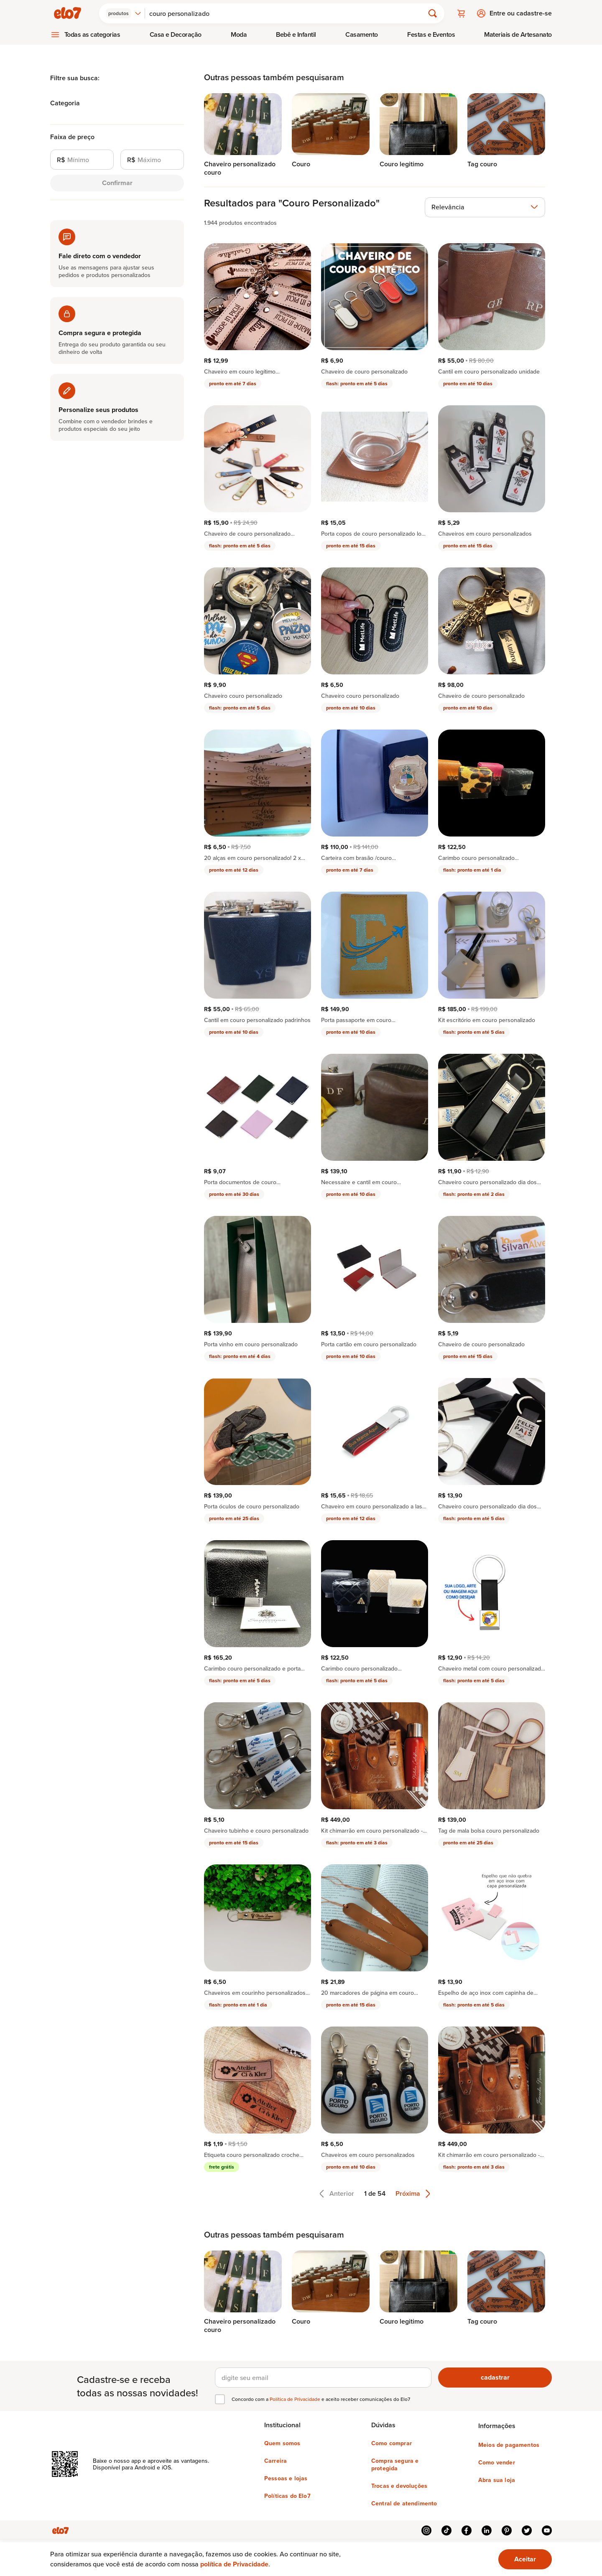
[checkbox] (220, 2399)
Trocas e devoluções (399, 2486)
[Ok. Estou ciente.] (525, 2559)
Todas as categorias (92, 34)
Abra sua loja (496, 2480)
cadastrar (495, 2377)
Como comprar (391, 2443)
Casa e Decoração (176, 34)
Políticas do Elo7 (287, 2496)
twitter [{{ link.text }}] (527, 2530)
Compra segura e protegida (394, 2464)
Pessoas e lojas (285, 2478)
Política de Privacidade (295, 2399)
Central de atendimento (404, 2503)
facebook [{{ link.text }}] (467, 2530)
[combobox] (123, 13)
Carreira (275, 2460)
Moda (239, 34)
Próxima (412, 2194)
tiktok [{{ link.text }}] (446, 2530)
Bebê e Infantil (296, 34)
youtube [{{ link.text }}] (547, 2530)
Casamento (361, 34)
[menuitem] (85, 35)
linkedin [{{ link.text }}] (487, 2530)
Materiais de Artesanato (517, 34)
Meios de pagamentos (508, 2445)
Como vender (496, 2462)
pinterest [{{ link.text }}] (507, 2530)
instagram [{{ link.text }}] (426, 2530)
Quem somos (282, 2443)
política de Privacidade (234, 2564)
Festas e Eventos (431, 34)
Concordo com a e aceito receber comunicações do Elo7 (321, 2399)
